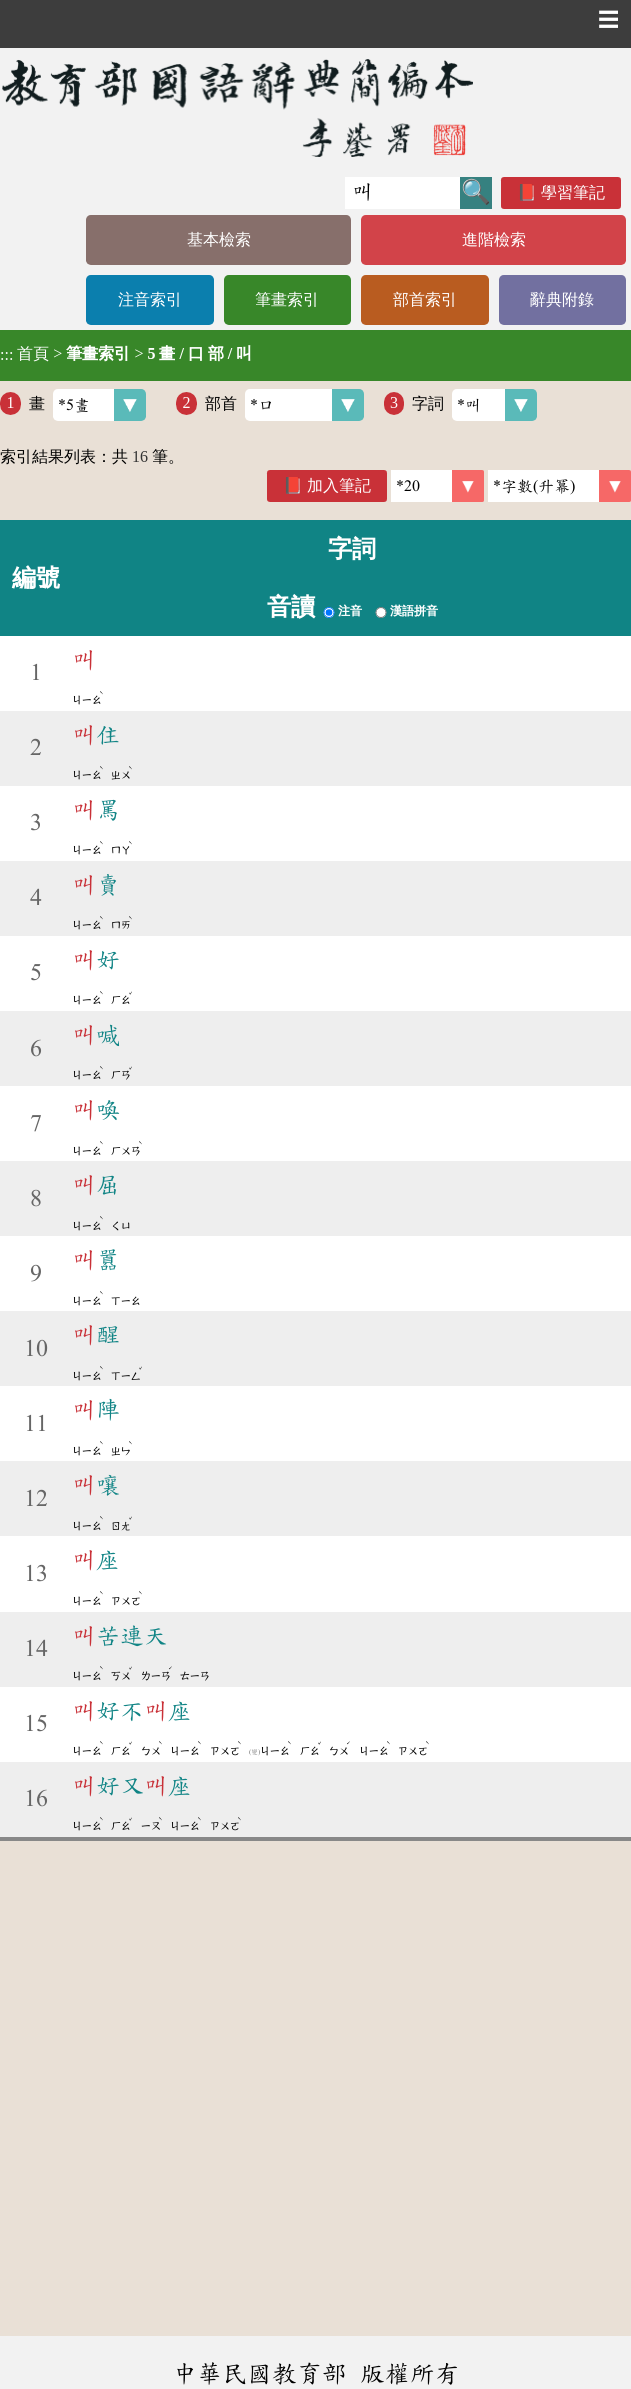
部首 (284, 405)
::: (6, 355)
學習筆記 (573, 192)
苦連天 (120, 1636)
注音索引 (150, 299)
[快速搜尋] (402, 193)
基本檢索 (219, 239)
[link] (559, 486)
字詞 (474, 405)
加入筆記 (339, 485)
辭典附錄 (562, 299)
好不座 (132, 1711)
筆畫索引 (287, 299)
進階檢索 (494, 239)
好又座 (132, 1786)
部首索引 (425, 299)
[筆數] (437, 486)
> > (126, 354)
